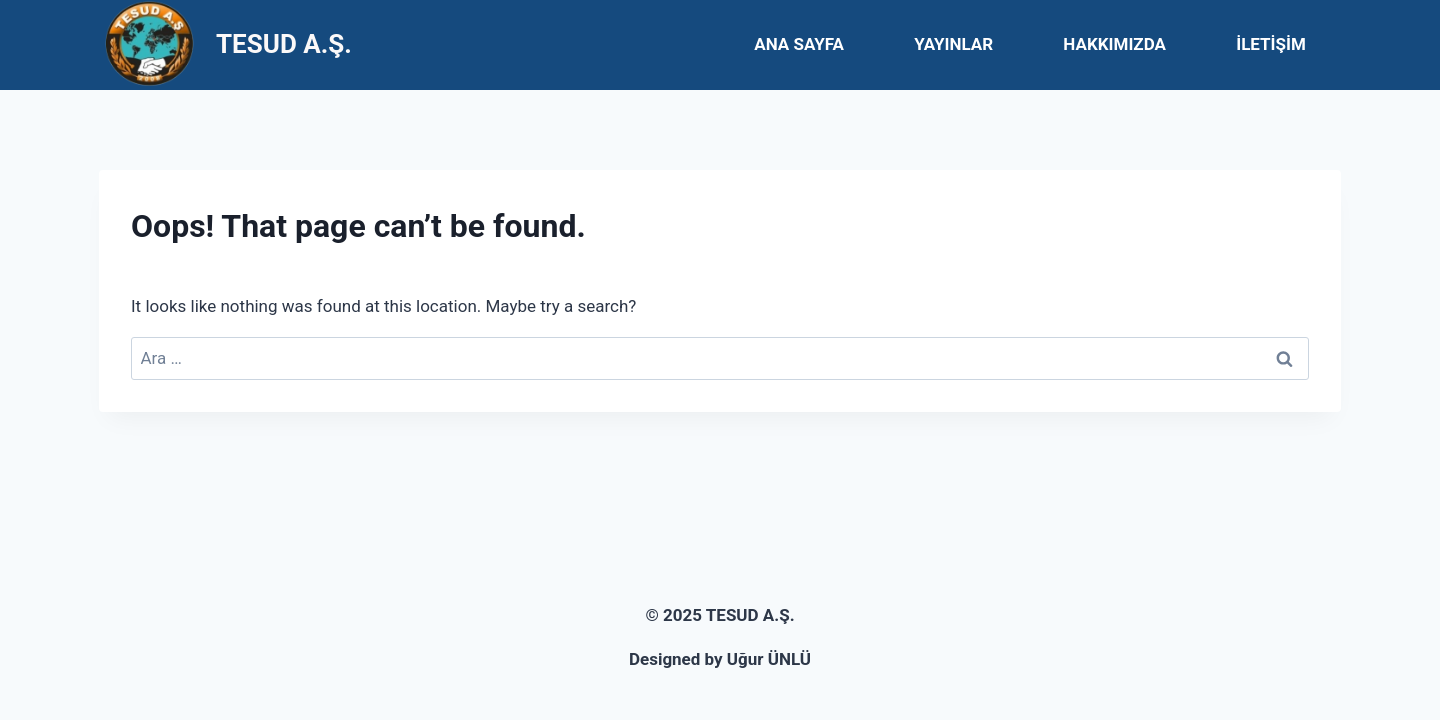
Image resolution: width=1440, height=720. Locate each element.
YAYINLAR (953, 44)
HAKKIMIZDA (1114, 44)
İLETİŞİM (1271, 44)
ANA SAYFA (799, 44)
